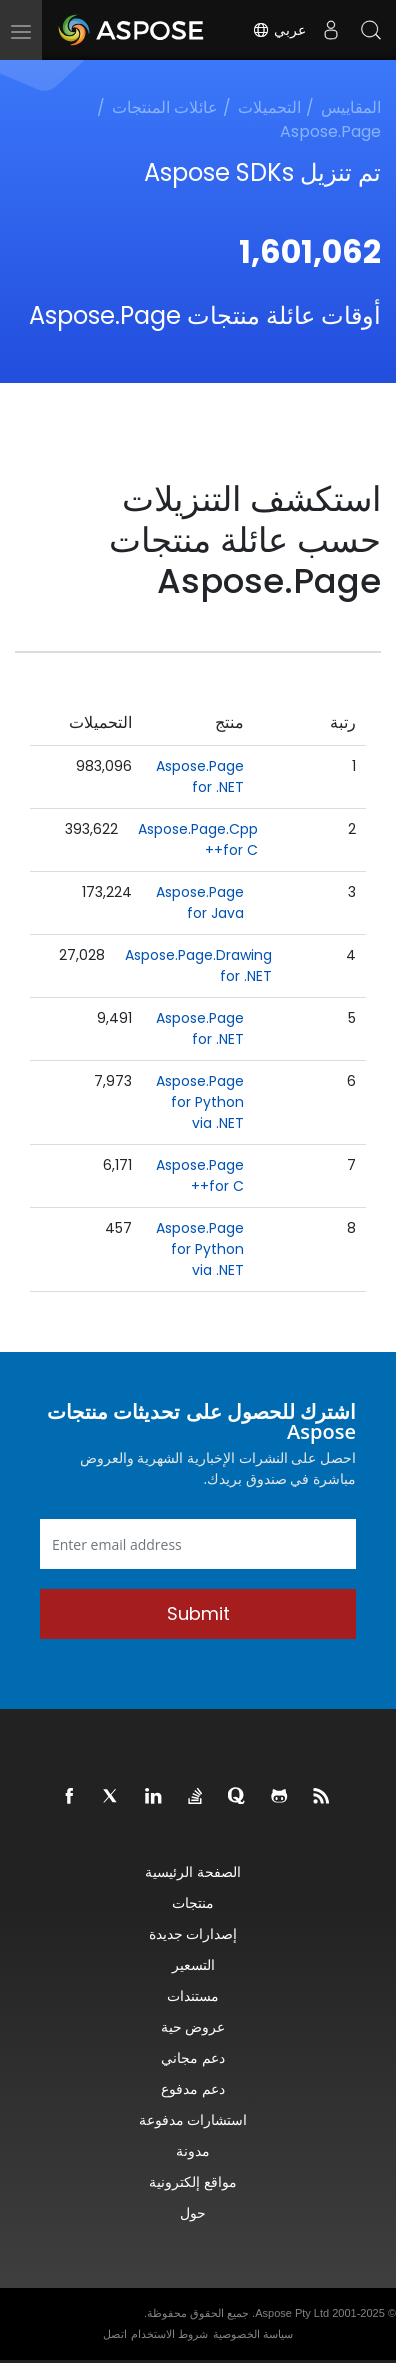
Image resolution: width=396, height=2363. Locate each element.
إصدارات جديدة (193, 1933)
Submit (198, 1613)
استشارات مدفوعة (193, 2119)
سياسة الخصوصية (253, 2334)
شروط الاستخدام (169, 2334)
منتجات (193, 1902)
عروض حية (193, 2026)
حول (193, 2212)
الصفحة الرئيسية (193, 1871)
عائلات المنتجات (165, 107)
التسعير (193, 1964)
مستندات (193, 1995)
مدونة (193, 2150)
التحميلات (269, 107)
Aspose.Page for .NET (200, 776)
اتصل (115, 2334)
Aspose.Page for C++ (200, 1175)
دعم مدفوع (193, 2088)
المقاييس (351, 107)
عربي (279, 30)
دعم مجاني (193, 2057)
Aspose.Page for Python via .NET (200, 1102)
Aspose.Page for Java (200, 902)
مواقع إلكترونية (193, 2181)
